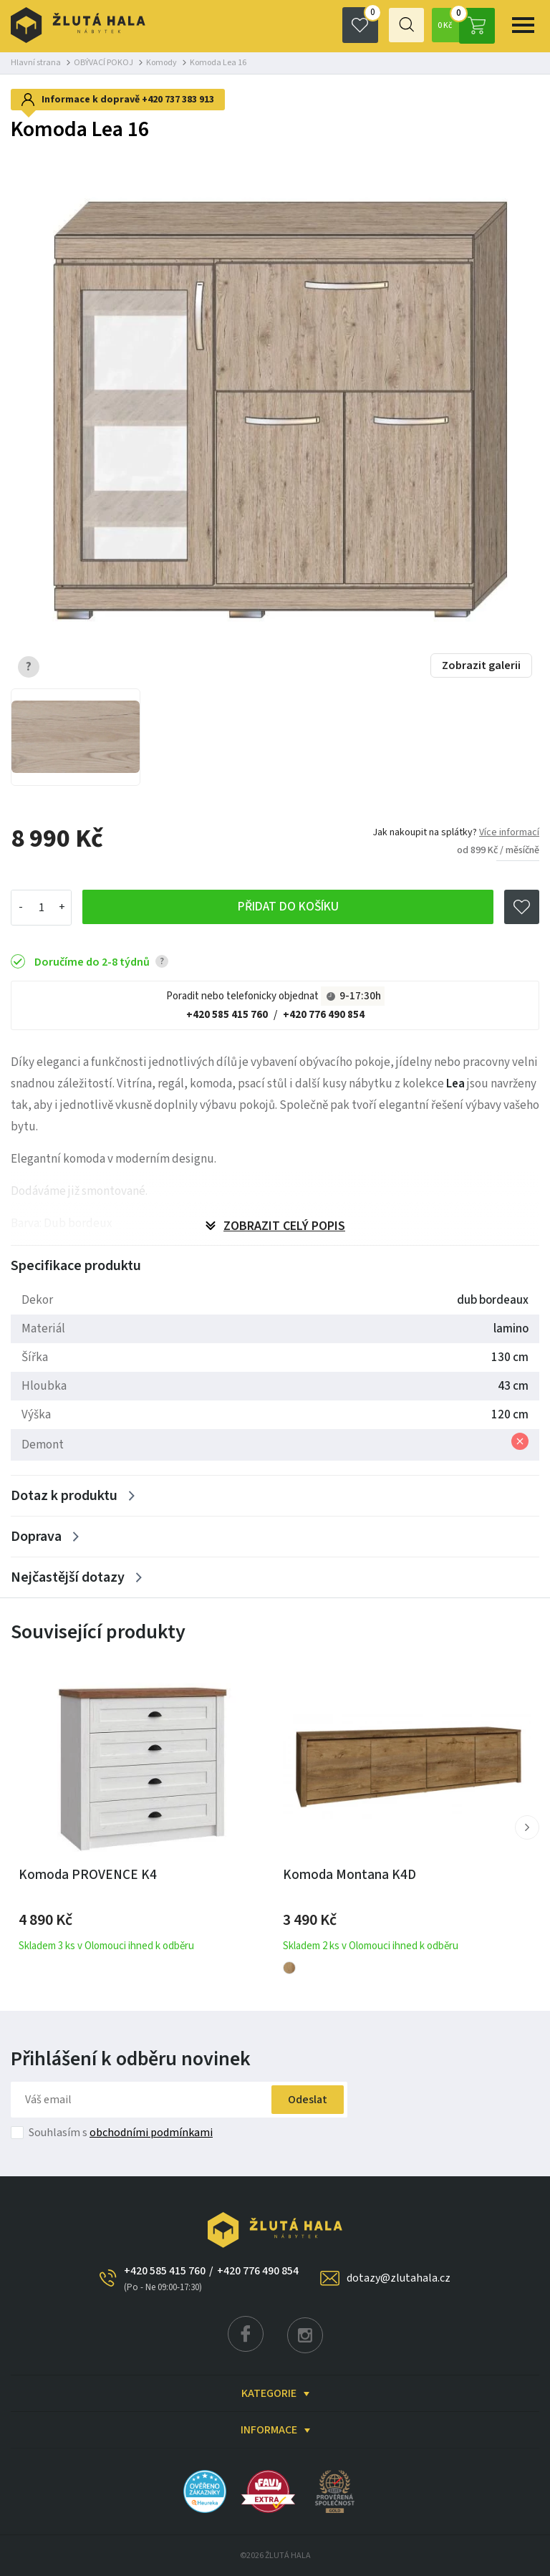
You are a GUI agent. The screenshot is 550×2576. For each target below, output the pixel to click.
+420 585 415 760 (227, 1014)
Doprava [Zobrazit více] (36, 1537)
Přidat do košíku (287, 907)
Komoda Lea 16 (218, 63)
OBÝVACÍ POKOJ (103, 63)
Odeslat (302, 2100)
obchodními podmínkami (151, 2132)
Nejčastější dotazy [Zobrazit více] (68, 1577)
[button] (527, 1827)
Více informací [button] (509, 832)
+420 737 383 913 (178, 99)
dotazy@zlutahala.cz (398, 2278)
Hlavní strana (36, 63)
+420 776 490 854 (324, 1014)
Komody (161, 63)
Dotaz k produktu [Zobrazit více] (64, 1496)
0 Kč (465, 25)
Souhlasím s (121, 2132)
